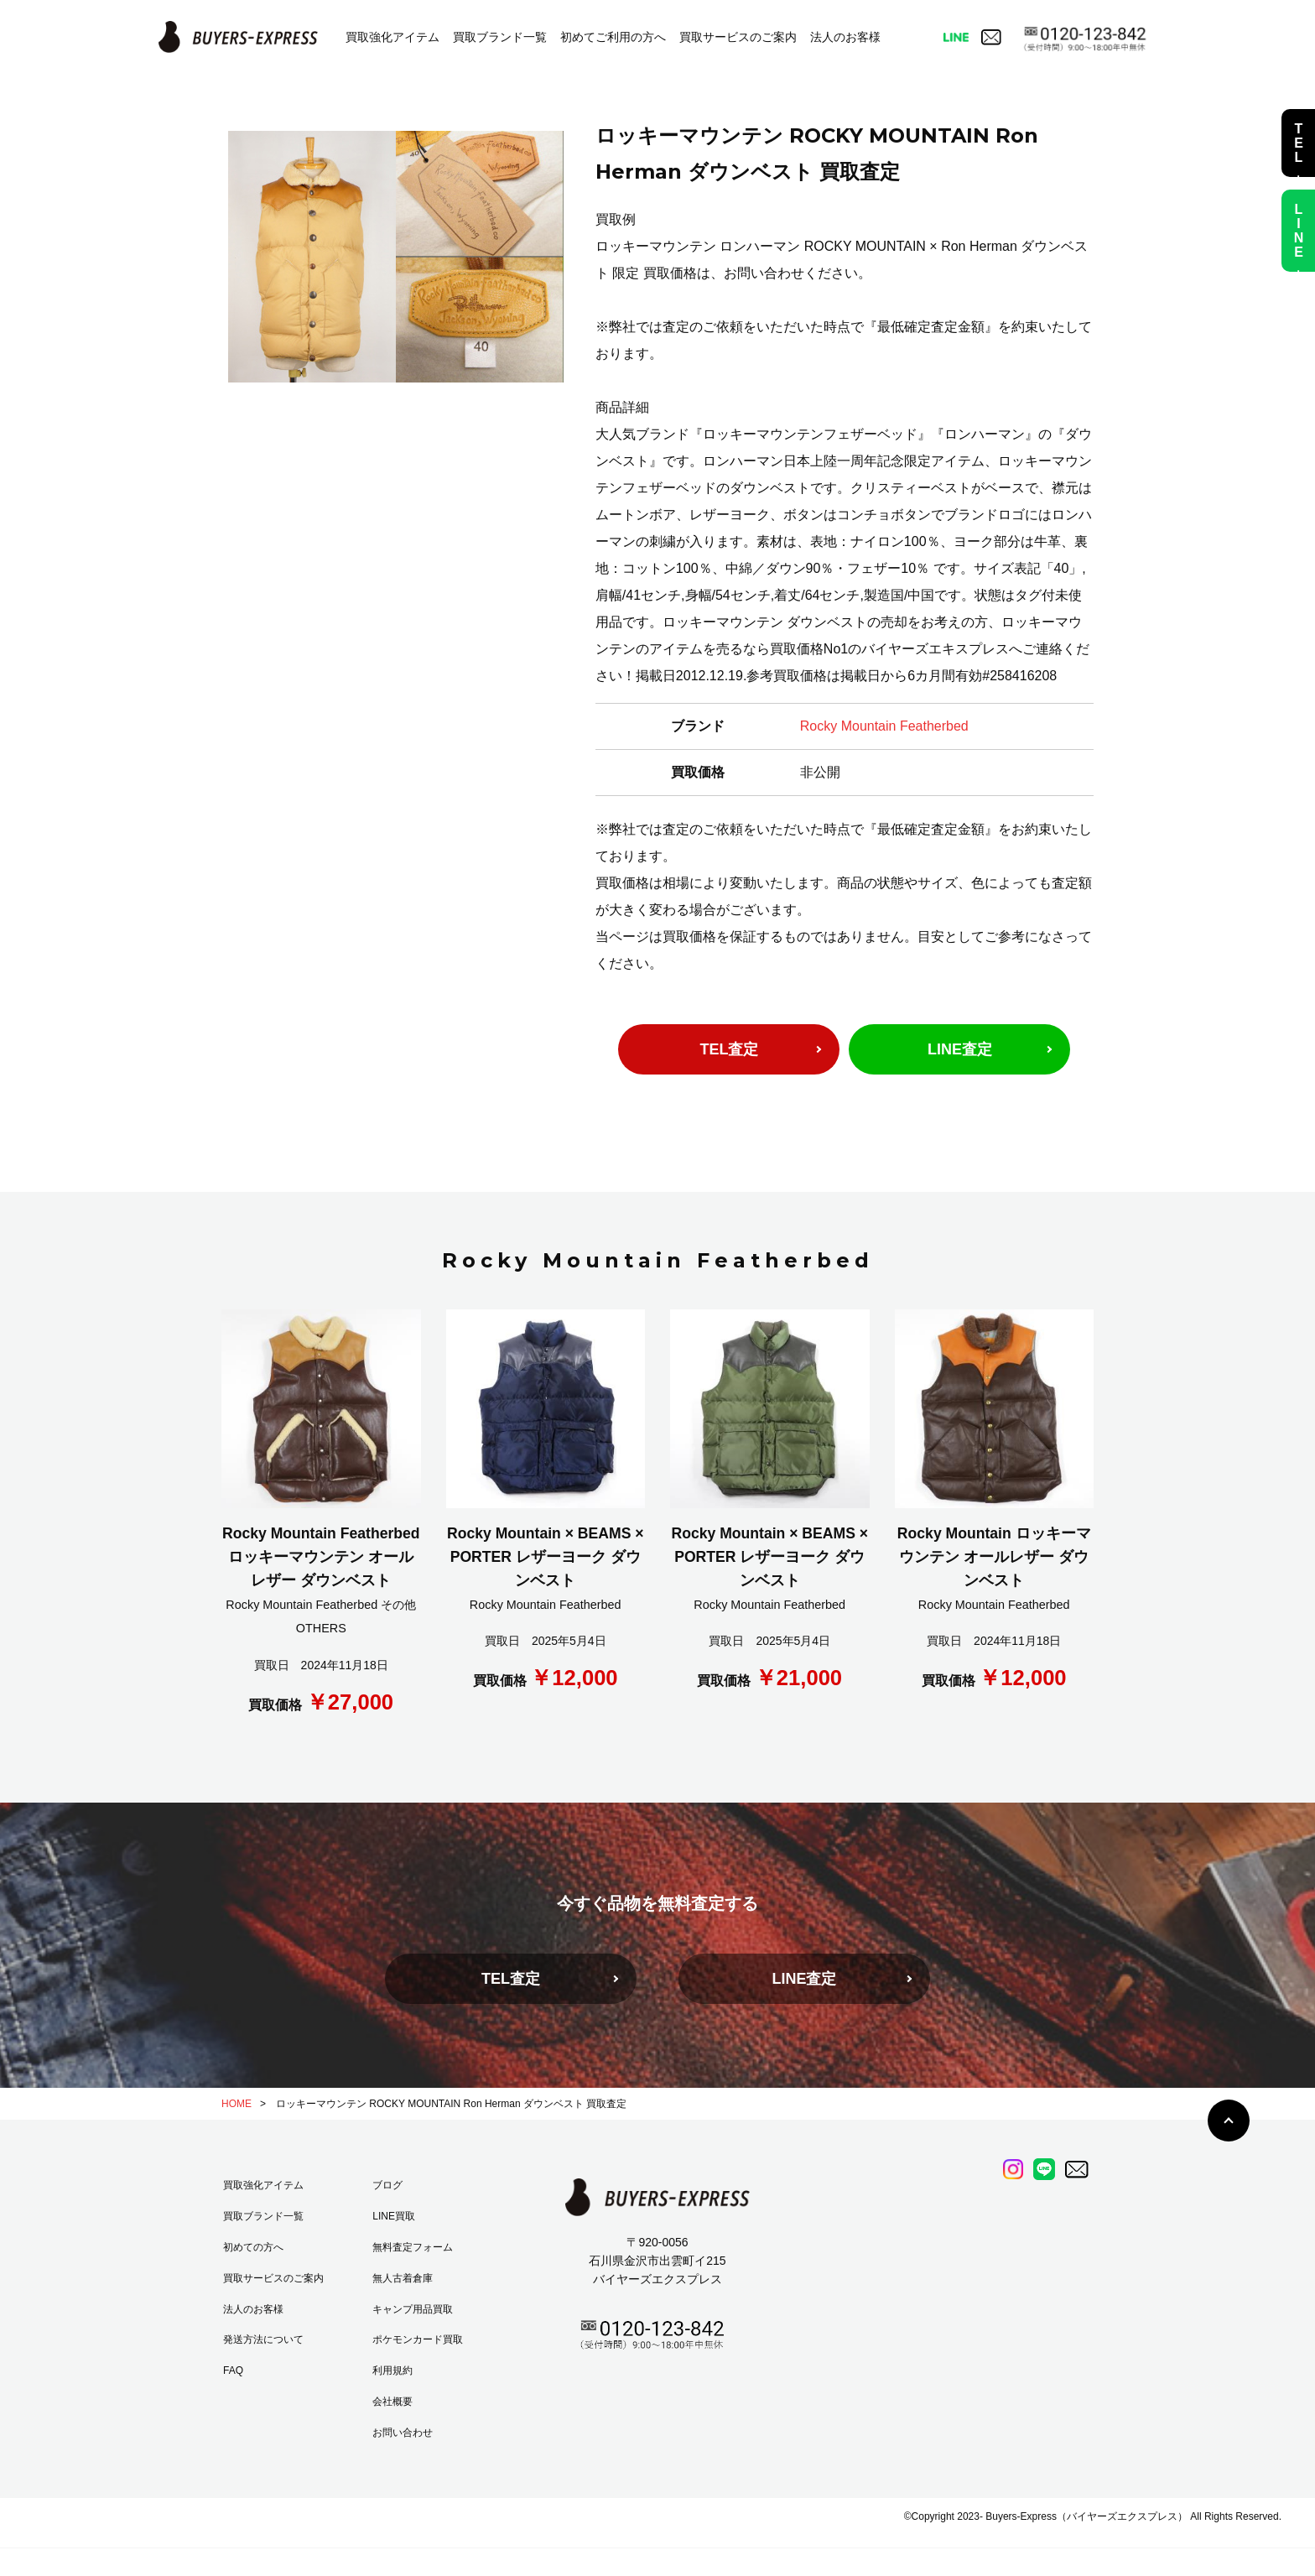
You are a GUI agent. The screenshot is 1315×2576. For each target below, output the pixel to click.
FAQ (233, 2370)
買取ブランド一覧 (500, 37)
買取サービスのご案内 (738, 37)
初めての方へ (253, 2247)
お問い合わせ (402, 2432)
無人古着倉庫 (402, 2278)
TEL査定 (728, 1049)
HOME (236, 2104)
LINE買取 (393, 2216)
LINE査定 (960, 1049)
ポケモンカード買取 (417, 2339)
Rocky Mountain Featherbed (884, 726)
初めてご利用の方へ (613, 37)
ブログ (387, 2185)
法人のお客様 (845, 37)
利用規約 (392, 2370)
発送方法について (263, 2339)
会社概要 (392, 2401)
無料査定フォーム (412, 2247)
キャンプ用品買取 (412, 2309)
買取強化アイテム (392, 37)
